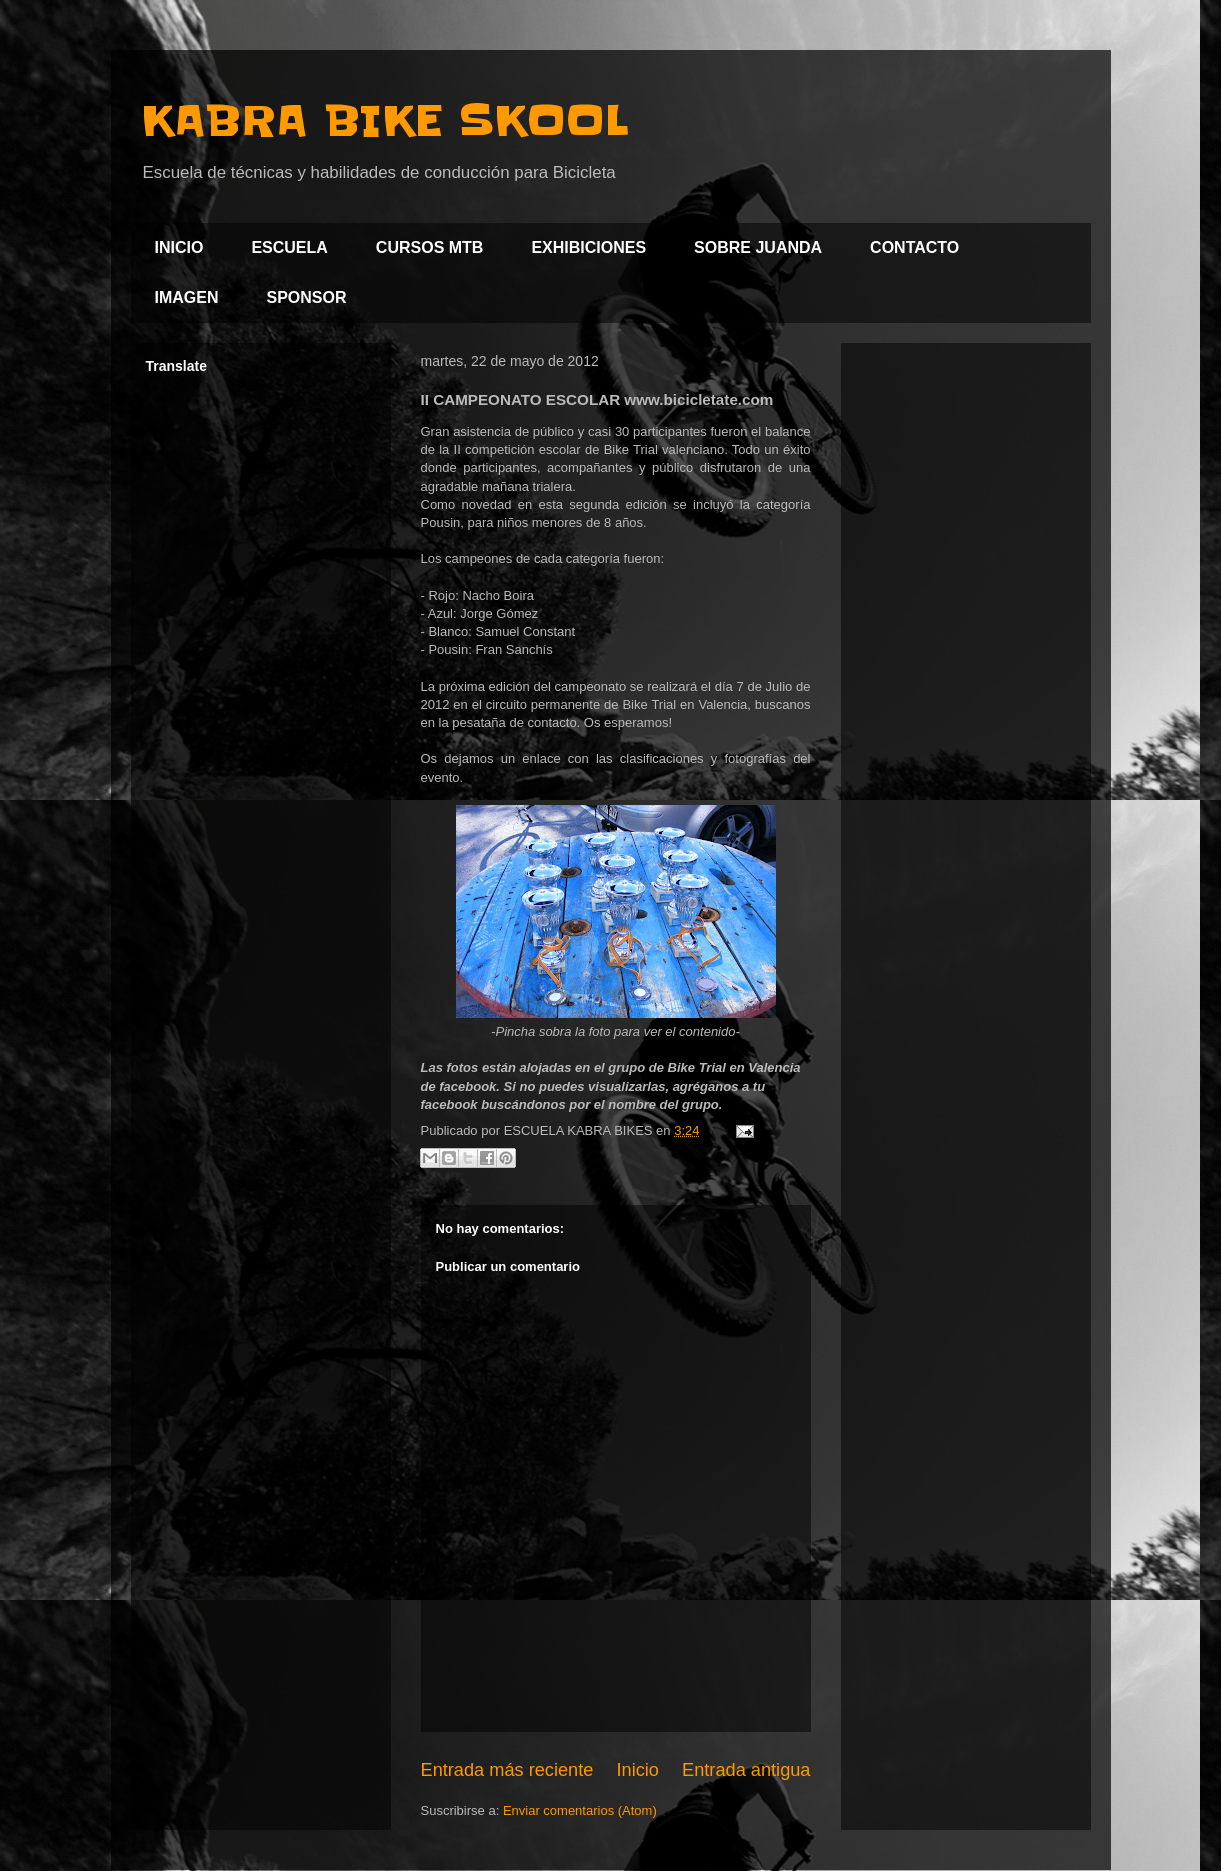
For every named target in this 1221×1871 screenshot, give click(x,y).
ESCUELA (289, 247)
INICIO (179, 247)
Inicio (637, 1770)
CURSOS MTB (430, 247)
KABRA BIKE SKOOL (385, 121)
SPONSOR (307, 297)
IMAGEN (187, 297)
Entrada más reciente (507, 1770)
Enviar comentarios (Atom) (580, 1810)
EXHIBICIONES (588, 247)
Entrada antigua (746, 1770)
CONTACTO (914, 247)
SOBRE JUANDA (758, 247)
